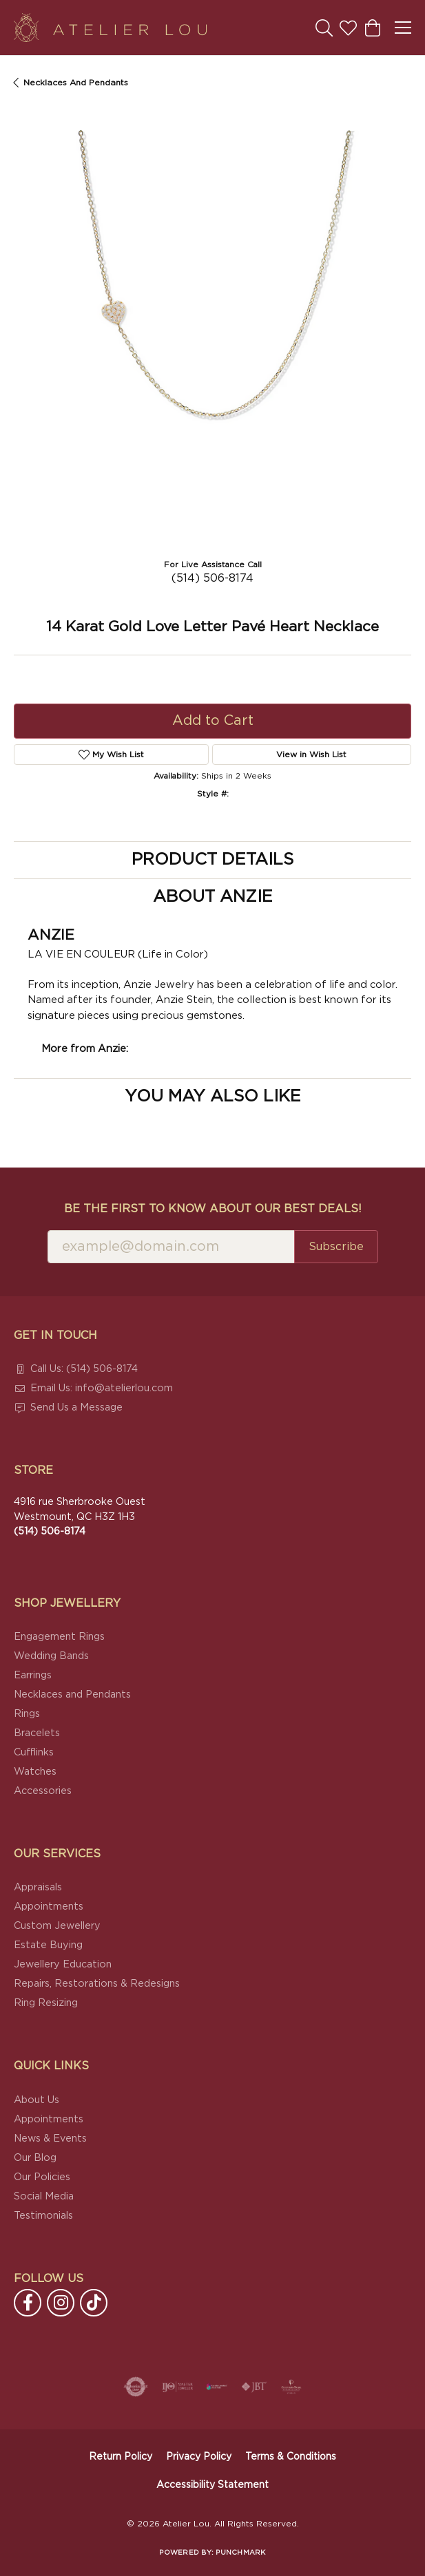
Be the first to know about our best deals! (213, 1208)
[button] (324, 27)
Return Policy (120, 2457)
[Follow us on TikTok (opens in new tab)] (93, 2302)
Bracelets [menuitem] (37, 1733)
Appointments (48, 1906)
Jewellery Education (63, 1964)
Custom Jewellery (57, 1926)
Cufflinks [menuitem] (34, 1752)
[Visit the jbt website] (254, 2386)
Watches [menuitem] (35, 1771)
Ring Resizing (46, 2003)
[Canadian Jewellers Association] (217, 2386)
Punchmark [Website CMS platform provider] (240, 2552)
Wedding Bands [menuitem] (51, 1656)
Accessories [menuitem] (43, 1791)
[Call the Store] (49, 1531)
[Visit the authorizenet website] (136, 2386)
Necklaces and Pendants (75, 82)
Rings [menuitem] (27, 1714)
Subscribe (336, 1246)
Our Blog (35, 2158)
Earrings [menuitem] (33, 1675)
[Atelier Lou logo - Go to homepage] (110, 27)
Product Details (212, 860)
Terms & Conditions (290, 2457)
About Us (36, 2100)
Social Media (44, 2196)
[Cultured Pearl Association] (291, 2386)
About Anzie (213, 897)
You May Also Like (213, 1096)
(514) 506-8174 (212, 578)
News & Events (50, 2138)
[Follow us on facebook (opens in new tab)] (27, 2302)
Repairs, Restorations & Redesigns (97, 1983)
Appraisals (38, 1887)
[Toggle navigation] (403, 27)
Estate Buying (48, 1945)
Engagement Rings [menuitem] (59, 1637)
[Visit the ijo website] (177, 2386)
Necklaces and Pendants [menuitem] (72, 1694)
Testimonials (43, 2215)
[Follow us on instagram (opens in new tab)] (60, 2302)
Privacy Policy (198, 2457)
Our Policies (42, 2177)
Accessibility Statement (212, 2485)
